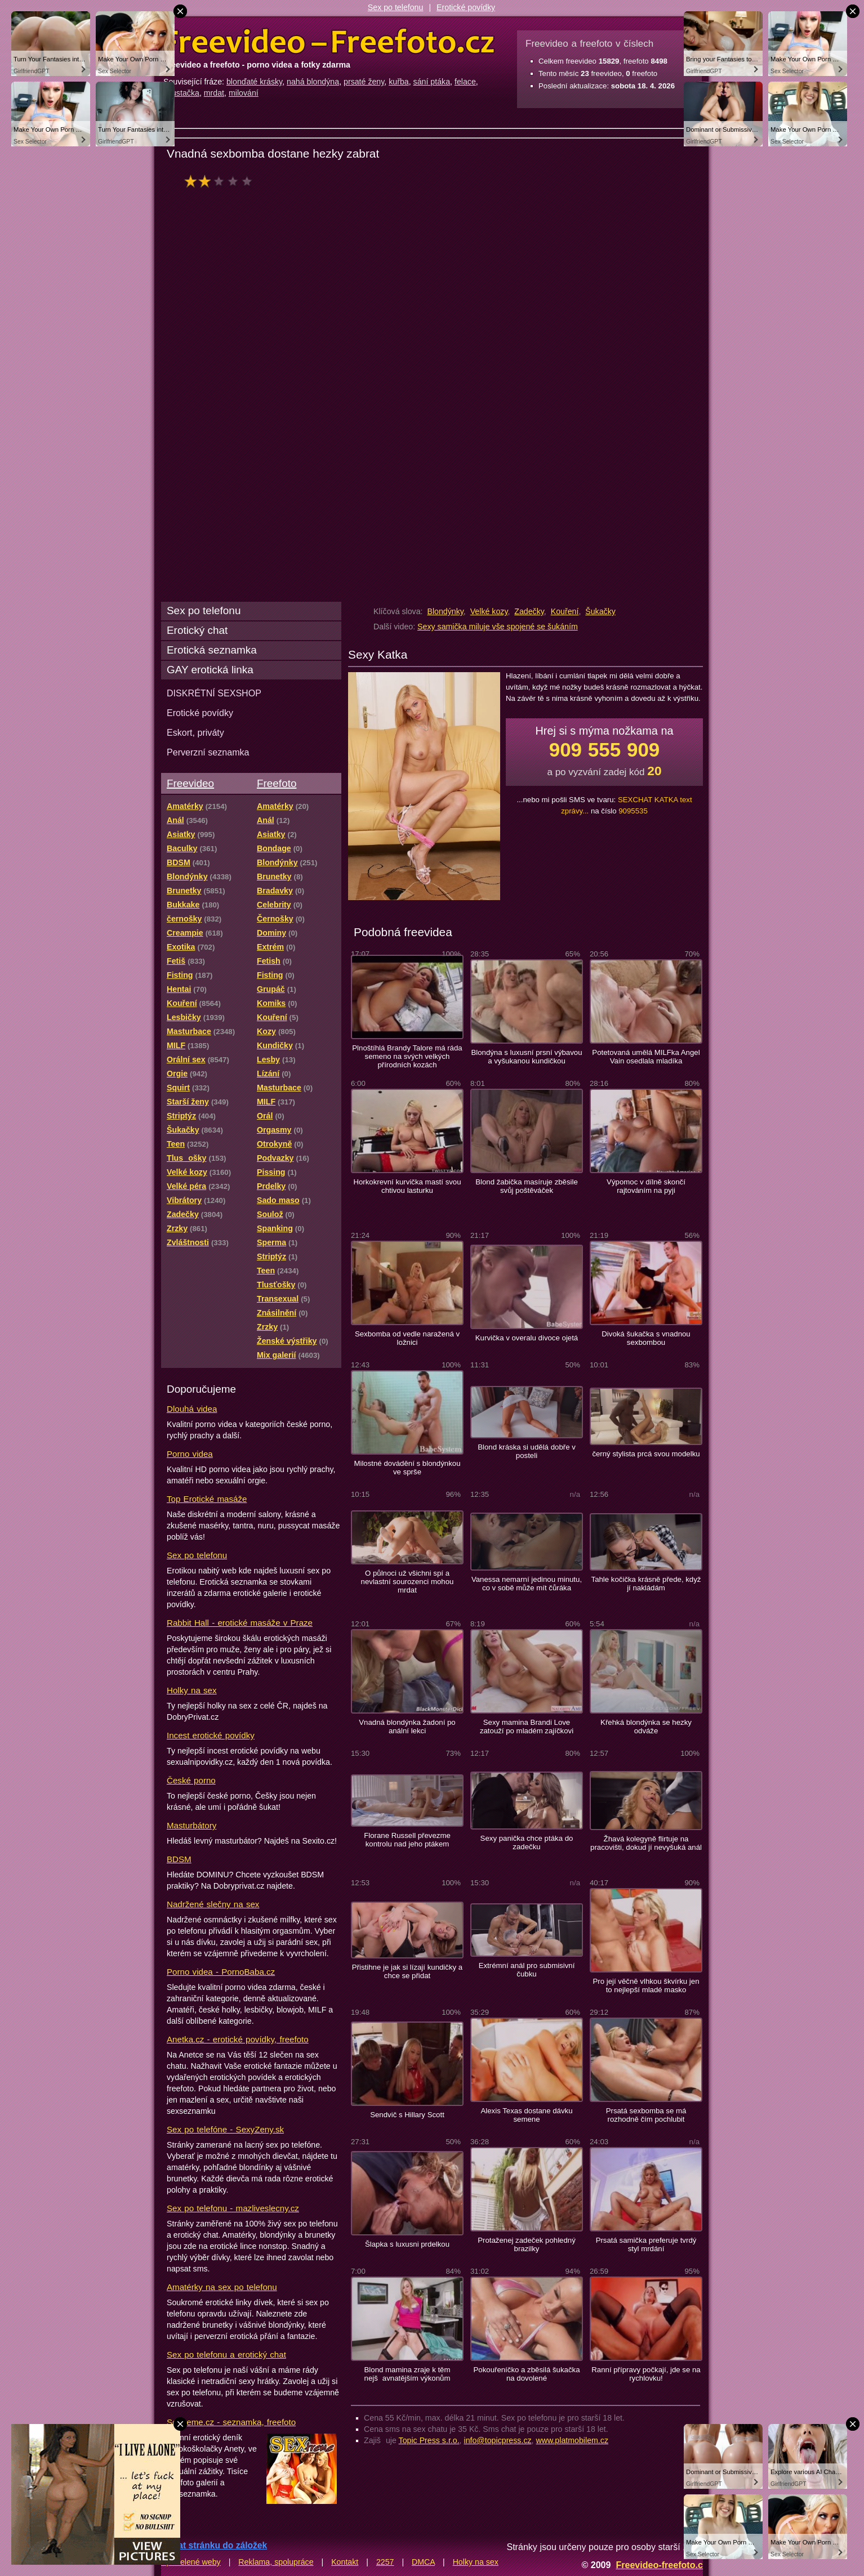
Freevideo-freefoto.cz (661, 2565)
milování (244, 92)
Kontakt (344, 2561)
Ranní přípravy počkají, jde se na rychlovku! (645, 2373)
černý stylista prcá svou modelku (646, 1454)
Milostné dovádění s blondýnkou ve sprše (407, 1467)
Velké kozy (489, 611)
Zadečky (529, 611)
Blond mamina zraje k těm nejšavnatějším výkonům (407, 2373)
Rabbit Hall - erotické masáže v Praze (240, 1622)
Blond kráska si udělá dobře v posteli (527, 1451)
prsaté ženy (364, 81)
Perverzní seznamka (208, 752)
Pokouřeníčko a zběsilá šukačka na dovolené (526, 2373)
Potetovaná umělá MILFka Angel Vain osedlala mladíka (646, 1056)
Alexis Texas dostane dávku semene (526, 2115)
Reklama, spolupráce (275, 2561)
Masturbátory (191, 1825)
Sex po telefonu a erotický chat (226, 2354)
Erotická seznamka (212, 650)
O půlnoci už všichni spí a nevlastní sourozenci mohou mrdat (407, 1581)
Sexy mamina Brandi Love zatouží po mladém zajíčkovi (526, 1726)
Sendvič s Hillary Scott (407, 2114)
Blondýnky (445, 611)
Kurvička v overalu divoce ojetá (526, 1338)
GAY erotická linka (210, 670)
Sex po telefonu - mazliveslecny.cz (233, 2208)
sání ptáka (431, 81)
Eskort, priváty (195, 732)
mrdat (214, 92)
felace (465, 81)
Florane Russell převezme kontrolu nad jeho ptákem (407, 1839)
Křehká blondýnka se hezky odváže (646, 1726)
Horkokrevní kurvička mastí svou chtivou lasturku (407, 1186)
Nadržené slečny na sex (213, 1904)
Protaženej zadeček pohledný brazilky (527, 2244)
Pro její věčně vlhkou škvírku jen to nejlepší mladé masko (646, 1985)
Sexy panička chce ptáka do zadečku (526, 1842)
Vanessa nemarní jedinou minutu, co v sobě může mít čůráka (526, 1583)
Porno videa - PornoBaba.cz (221, 1971)
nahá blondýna (313, 81)
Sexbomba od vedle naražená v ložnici (407, 1338)
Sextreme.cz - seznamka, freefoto (231, 2422)
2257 (385, 2561)
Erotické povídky (466, 7)
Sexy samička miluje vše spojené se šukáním (497, 626)
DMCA (423, 2561)
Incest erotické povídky (211, 1735)
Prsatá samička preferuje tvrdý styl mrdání (646, 2244)
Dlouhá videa (192, 1409)
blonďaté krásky (254, 81)
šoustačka (181, 92)
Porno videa (190, 1454)
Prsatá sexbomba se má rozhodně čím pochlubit (646, 2115)
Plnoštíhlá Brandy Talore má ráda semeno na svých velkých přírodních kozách (407, 1056)
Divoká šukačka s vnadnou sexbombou (646, 1338)
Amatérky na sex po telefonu (222, 2287)
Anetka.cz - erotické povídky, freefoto (238, 2039)
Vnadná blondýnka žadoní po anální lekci (407, 1726)
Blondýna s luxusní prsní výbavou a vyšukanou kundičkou (526, 1056)
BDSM (179, 1859)
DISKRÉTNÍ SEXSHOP (214, 693)
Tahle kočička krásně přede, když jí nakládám (646, 1583)
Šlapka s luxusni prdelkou (407, 2244)
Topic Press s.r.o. (429, 2440)
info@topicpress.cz (498, 2440)
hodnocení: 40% (222, 181)
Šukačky (600, 611)
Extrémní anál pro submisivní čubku (527, 1969)
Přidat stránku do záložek (214, 2545)
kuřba (399, 81)
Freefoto (276, 783)
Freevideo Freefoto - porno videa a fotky (329, 41)
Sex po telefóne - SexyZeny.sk (225, 2129)
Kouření (565, 611)
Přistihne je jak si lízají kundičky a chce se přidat (407, 1971)
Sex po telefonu (396, 7)
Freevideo (190, 783)
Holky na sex (192, 1690)
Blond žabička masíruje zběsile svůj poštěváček (526, 1186)
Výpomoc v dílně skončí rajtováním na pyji (646, 1186)
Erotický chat (197, 630)
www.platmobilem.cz (572, 2440)
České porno (191, 1780)
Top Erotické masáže (207, 1499)
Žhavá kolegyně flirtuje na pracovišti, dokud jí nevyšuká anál (646, 1843)
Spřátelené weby (191, 2561)
